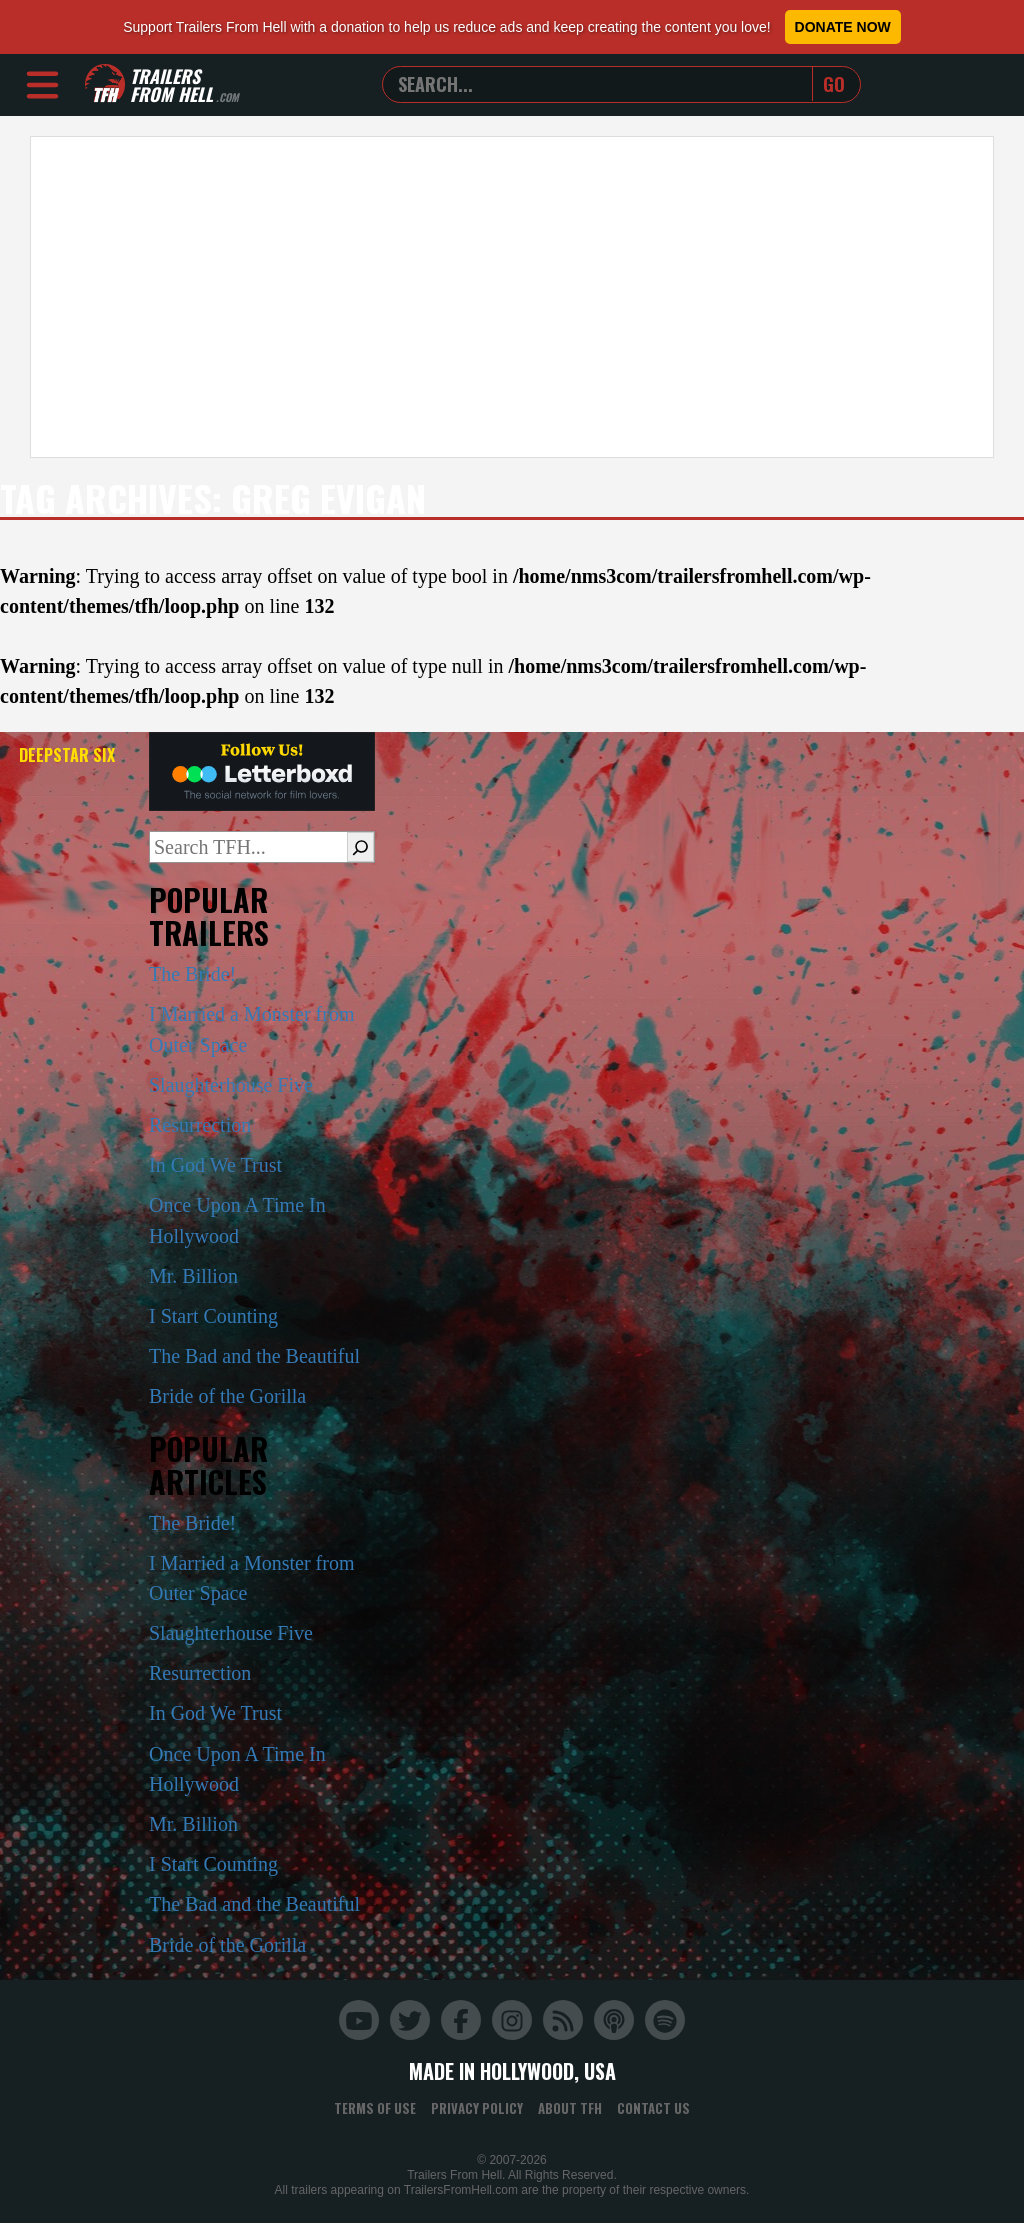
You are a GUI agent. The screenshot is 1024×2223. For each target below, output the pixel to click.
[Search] (360, 847)
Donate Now (843, 27)
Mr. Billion (193, 1276)
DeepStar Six (67, 755)
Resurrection (200, 1125)
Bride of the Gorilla (227, 1396)
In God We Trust (215, 1165)
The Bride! (192, 974)
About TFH (570, 2108)
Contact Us (653, 2108)
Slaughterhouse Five (231, 1085)
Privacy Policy (477, 2108)
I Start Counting (213, 1316)
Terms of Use (375, 2108)
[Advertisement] (512, 297)
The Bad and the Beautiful (254, 1356)
